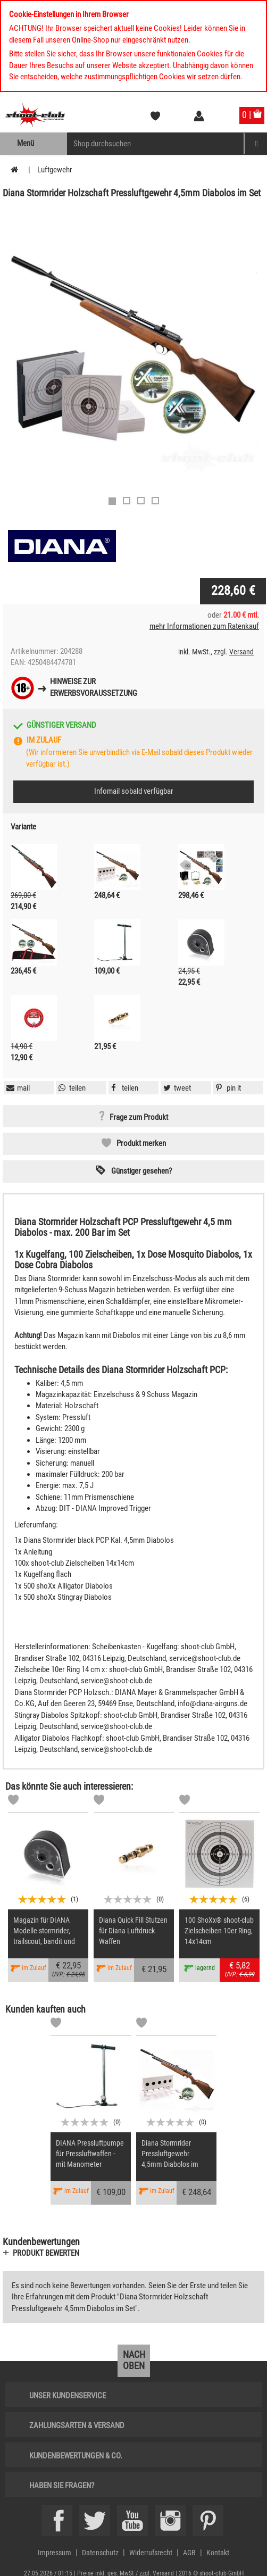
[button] (227, 1088)
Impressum (54, 2552)
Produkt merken (141, 1143)
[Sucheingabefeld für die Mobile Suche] (155, 143)
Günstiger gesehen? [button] (141, 1171)
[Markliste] (13, 1801)
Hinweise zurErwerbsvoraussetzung (93, 687)
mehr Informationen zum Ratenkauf (204, 626)
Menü (25, 143)
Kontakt (217, 2552)
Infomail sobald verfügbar (133, 791)
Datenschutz (100, 2552)
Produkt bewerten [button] (46, 2253)
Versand (241, 651)
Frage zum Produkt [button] (139, 1117)
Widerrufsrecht (150, 2552)
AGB (189, 2552)
